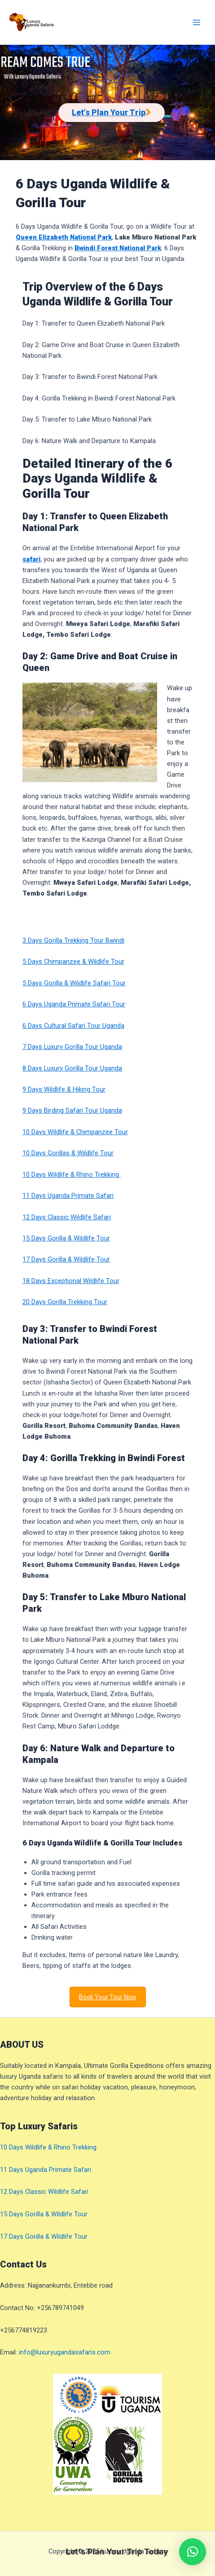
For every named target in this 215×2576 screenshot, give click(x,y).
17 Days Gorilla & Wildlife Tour (66, 1259)
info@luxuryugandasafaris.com (64, 2352)
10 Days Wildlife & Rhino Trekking (71, 1175)
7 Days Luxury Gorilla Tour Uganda (72, 1047)
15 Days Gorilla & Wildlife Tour (66, 1238)
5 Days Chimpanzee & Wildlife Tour (73, 961)
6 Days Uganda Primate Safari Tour (73, 1004)
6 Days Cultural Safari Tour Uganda (73, 1026)
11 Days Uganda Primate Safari (68, 1196)
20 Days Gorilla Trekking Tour (64, 1302)
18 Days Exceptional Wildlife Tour (70, 1281)
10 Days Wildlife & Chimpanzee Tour (75, 1132)
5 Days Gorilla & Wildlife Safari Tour (74, 983)
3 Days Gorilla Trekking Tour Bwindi (73, 940)
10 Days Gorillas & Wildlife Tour (68, 1153)
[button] (192, 2551)
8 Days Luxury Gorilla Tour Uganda (72, 1068)
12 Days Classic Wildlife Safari (66, 1217)
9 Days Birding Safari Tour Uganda (72, 1110)
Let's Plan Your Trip (109, 112)
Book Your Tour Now (107, 1997)
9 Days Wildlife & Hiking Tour (63, 1089)
